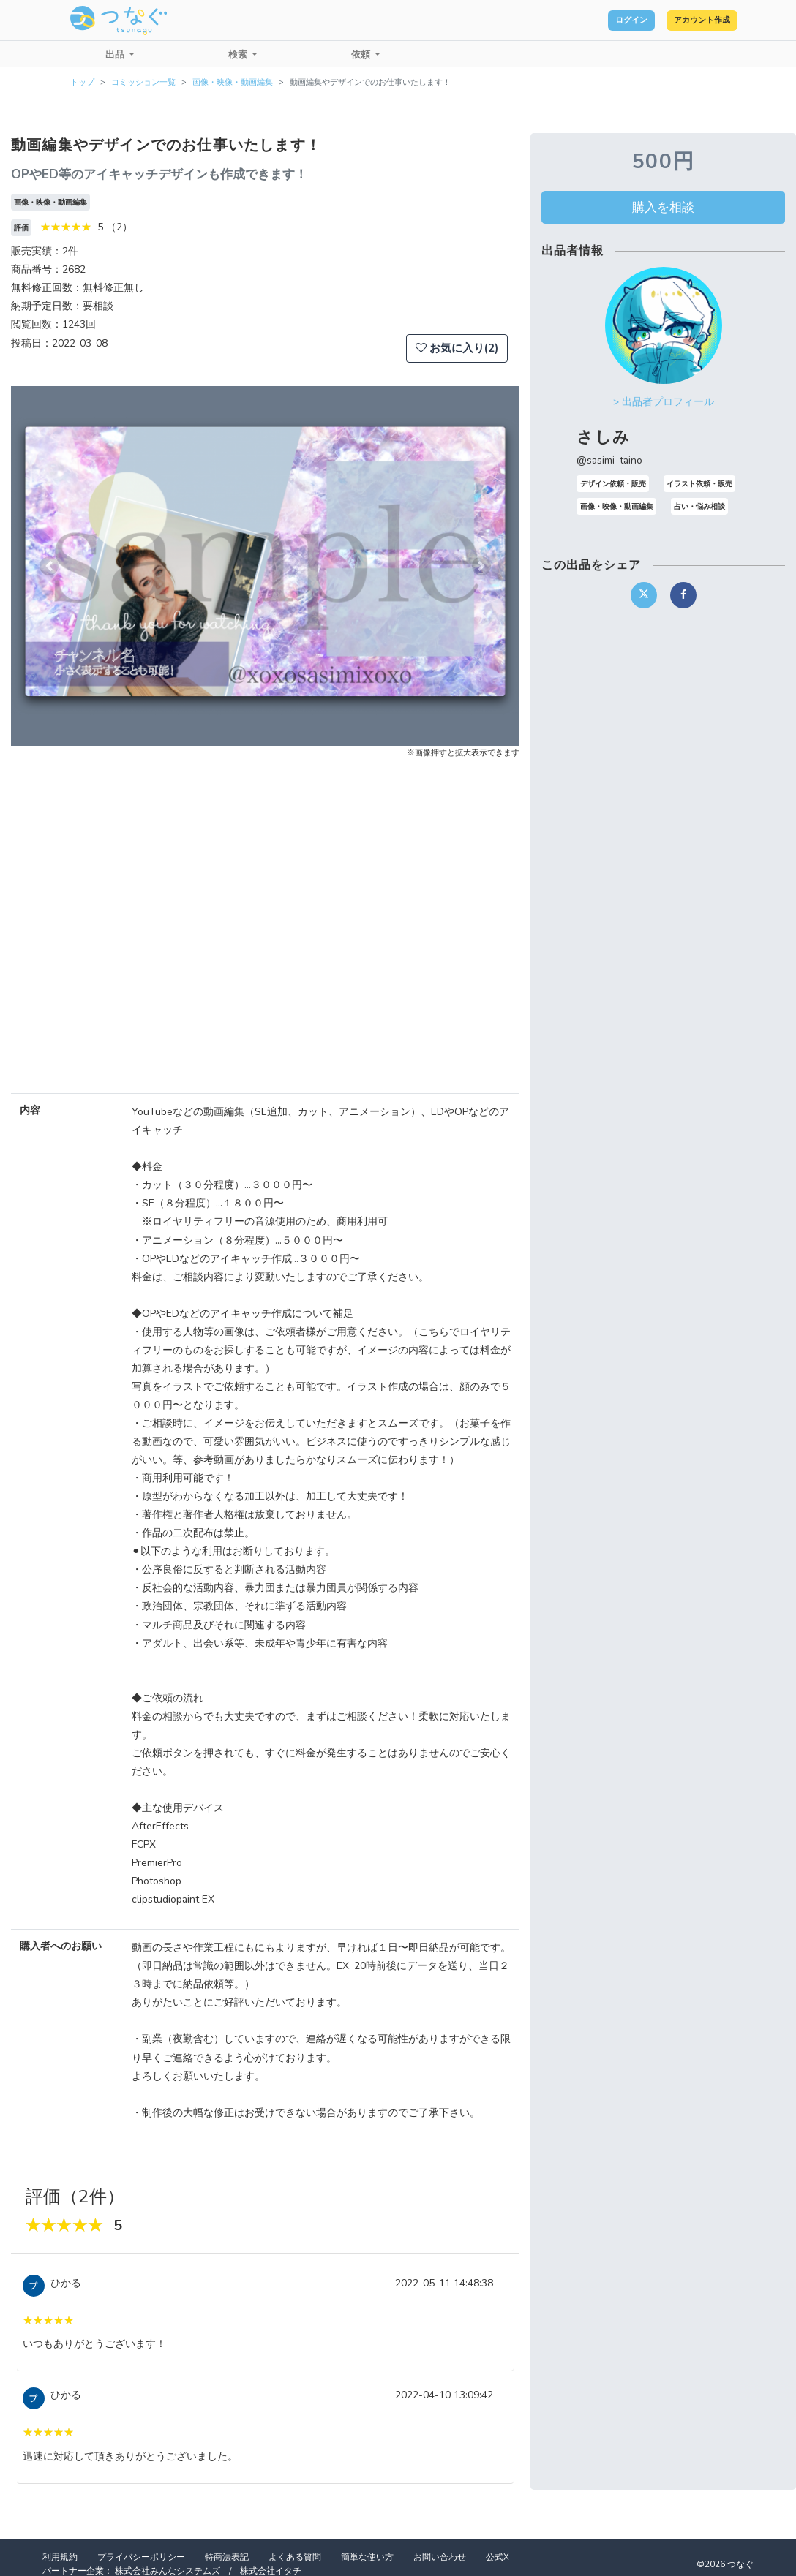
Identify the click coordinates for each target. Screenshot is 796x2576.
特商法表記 (227, 2557)
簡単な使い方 (367, 2557)
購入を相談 (663, 207)
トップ (82, 82)
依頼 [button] (362, 54)
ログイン (588, 20)
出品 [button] (116, 54)
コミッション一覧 (143, 82)
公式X (497, 2557)
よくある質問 (295, 2557)
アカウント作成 (686, 20)
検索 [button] (239, 54)
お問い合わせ (439, 2557)
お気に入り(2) (457, 348)
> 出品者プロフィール (663, 402)
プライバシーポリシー (141, 2557)
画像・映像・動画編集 (232, 82)
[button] (49, 566)
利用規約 (60, 2557)
